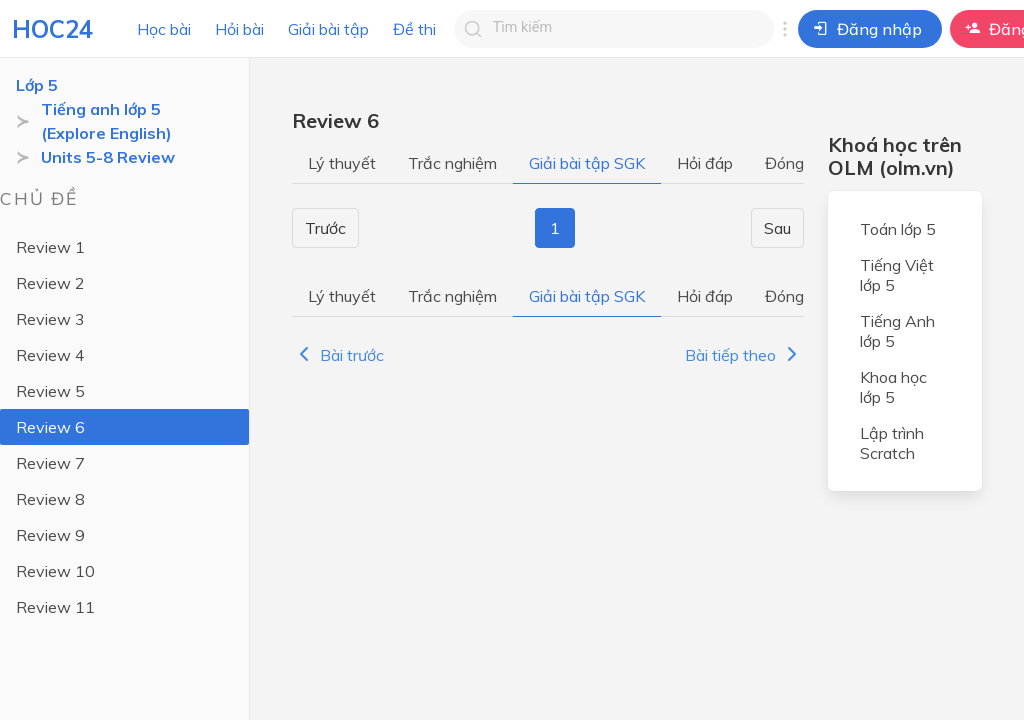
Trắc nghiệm (452, 163)
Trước (325, 228)
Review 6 (50, 427)
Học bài (164, 29)
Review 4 (50, 355)
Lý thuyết (342, 163)
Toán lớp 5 (898, 229)
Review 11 (55, 607)
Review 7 (50, 463)
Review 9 (50, 535)
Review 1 (50, 247)
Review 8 (50, 499)
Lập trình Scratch (892, 443)
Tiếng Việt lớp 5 (897, 275)
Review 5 (50, 391)
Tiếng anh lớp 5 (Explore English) (106, 121)
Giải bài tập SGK (587, 163)
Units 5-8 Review (108, 157)
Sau (777, 228)
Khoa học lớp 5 (893, 387)
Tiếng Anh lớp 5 (897, 331)
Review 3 (50, 319)
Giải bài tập (328, 29)
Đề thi (414, 29)
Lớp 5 (37, 85)
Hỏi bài (239, 29)
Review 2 (50, 283)
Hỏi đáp (705, 163)
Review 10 (55, 571)
